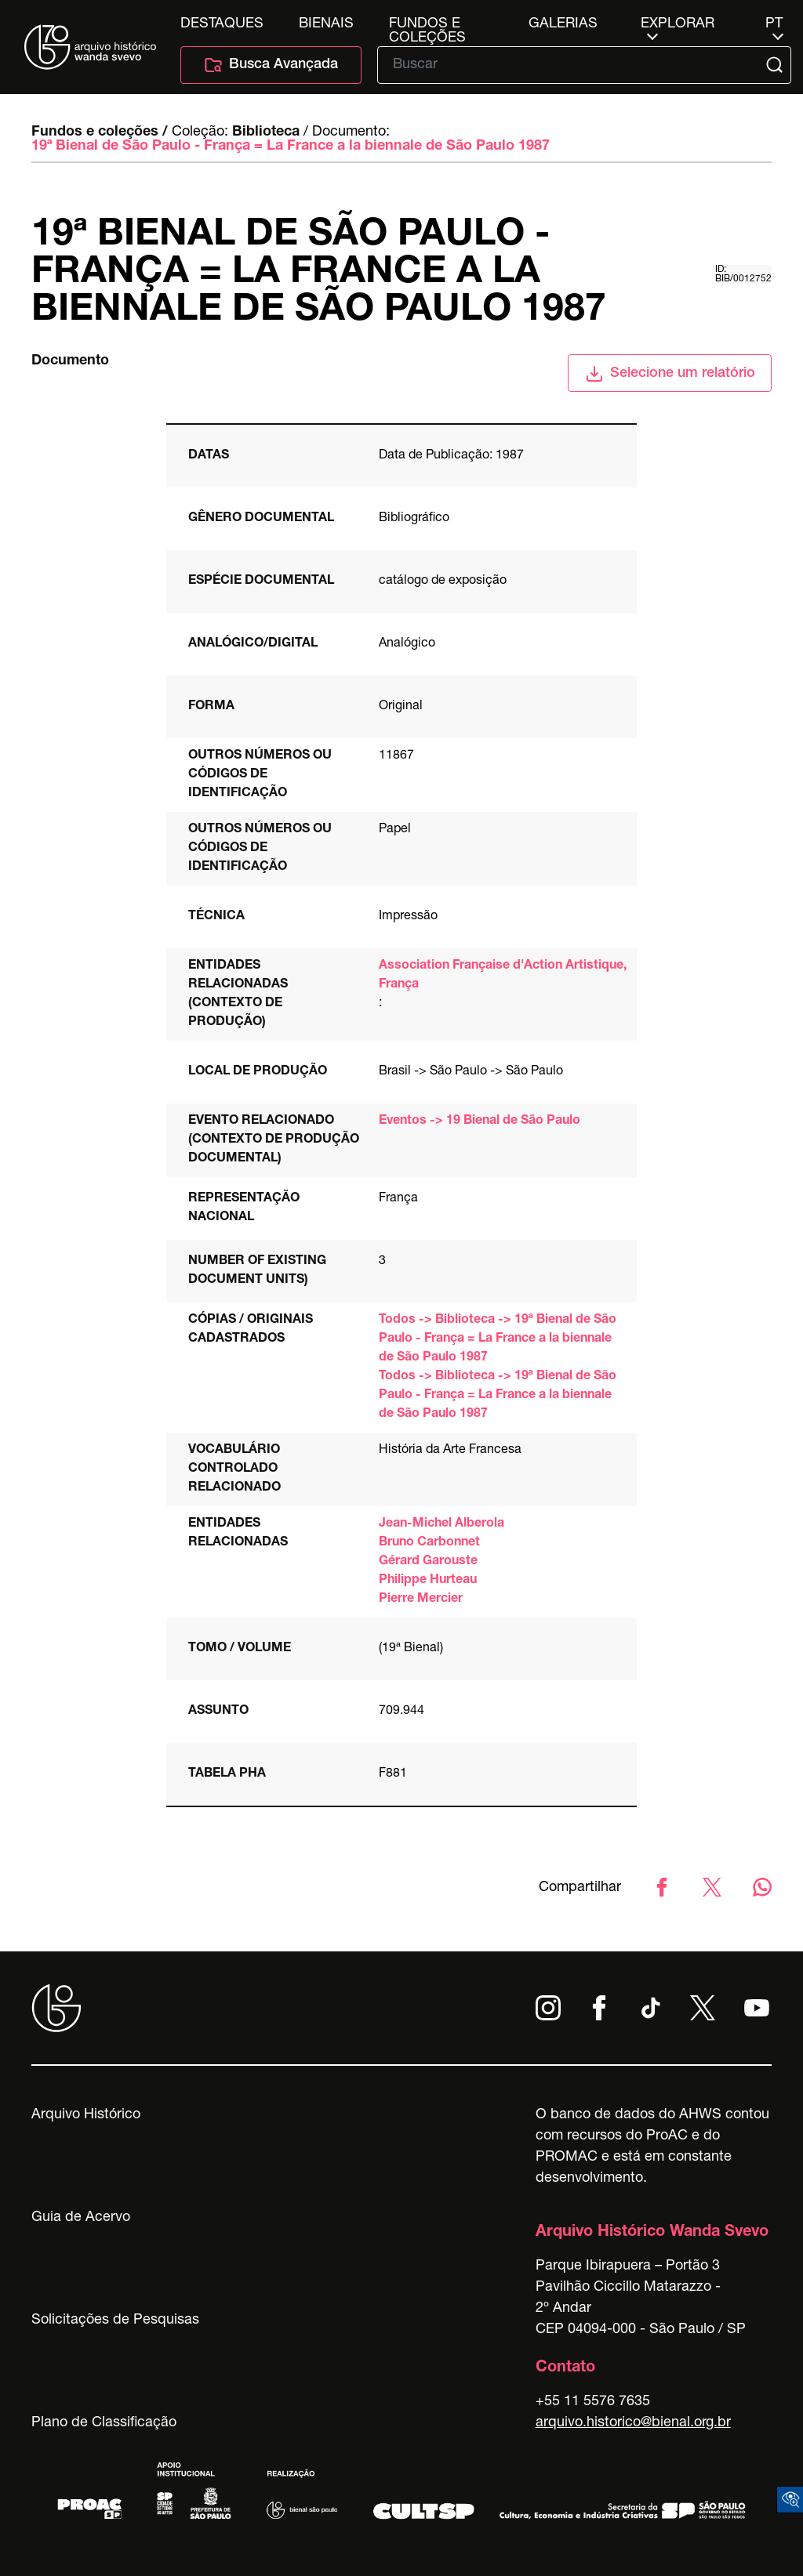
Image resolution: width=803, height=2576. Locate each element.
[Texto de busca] (573, 65)
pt (774, 24)
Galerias (563, 24)
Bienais (326, 24)
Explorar (677, 24)
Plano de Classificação (103, 2423)
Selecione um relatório (670, 373)
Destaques (221, 24)
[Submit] (776, 65)
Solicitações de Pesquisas (115, 2320)
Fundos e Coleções (427, 24)
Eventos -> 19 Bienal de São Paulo (479, 1121)
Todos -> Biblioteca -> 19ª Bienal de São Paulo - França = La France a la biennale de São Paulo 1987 (497, 1339)
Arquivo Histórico (85, 2115)
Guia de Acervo (80, 2218)
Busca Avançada (271, 65)
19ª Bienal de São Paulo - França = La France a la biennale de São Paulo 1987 (290, 146)
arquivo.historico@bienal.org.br (633, 2423)
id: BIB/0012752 (743, 274)
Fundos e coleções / (99, 132)
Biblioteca (266, 132)
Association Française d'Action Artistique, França (503, 975)
